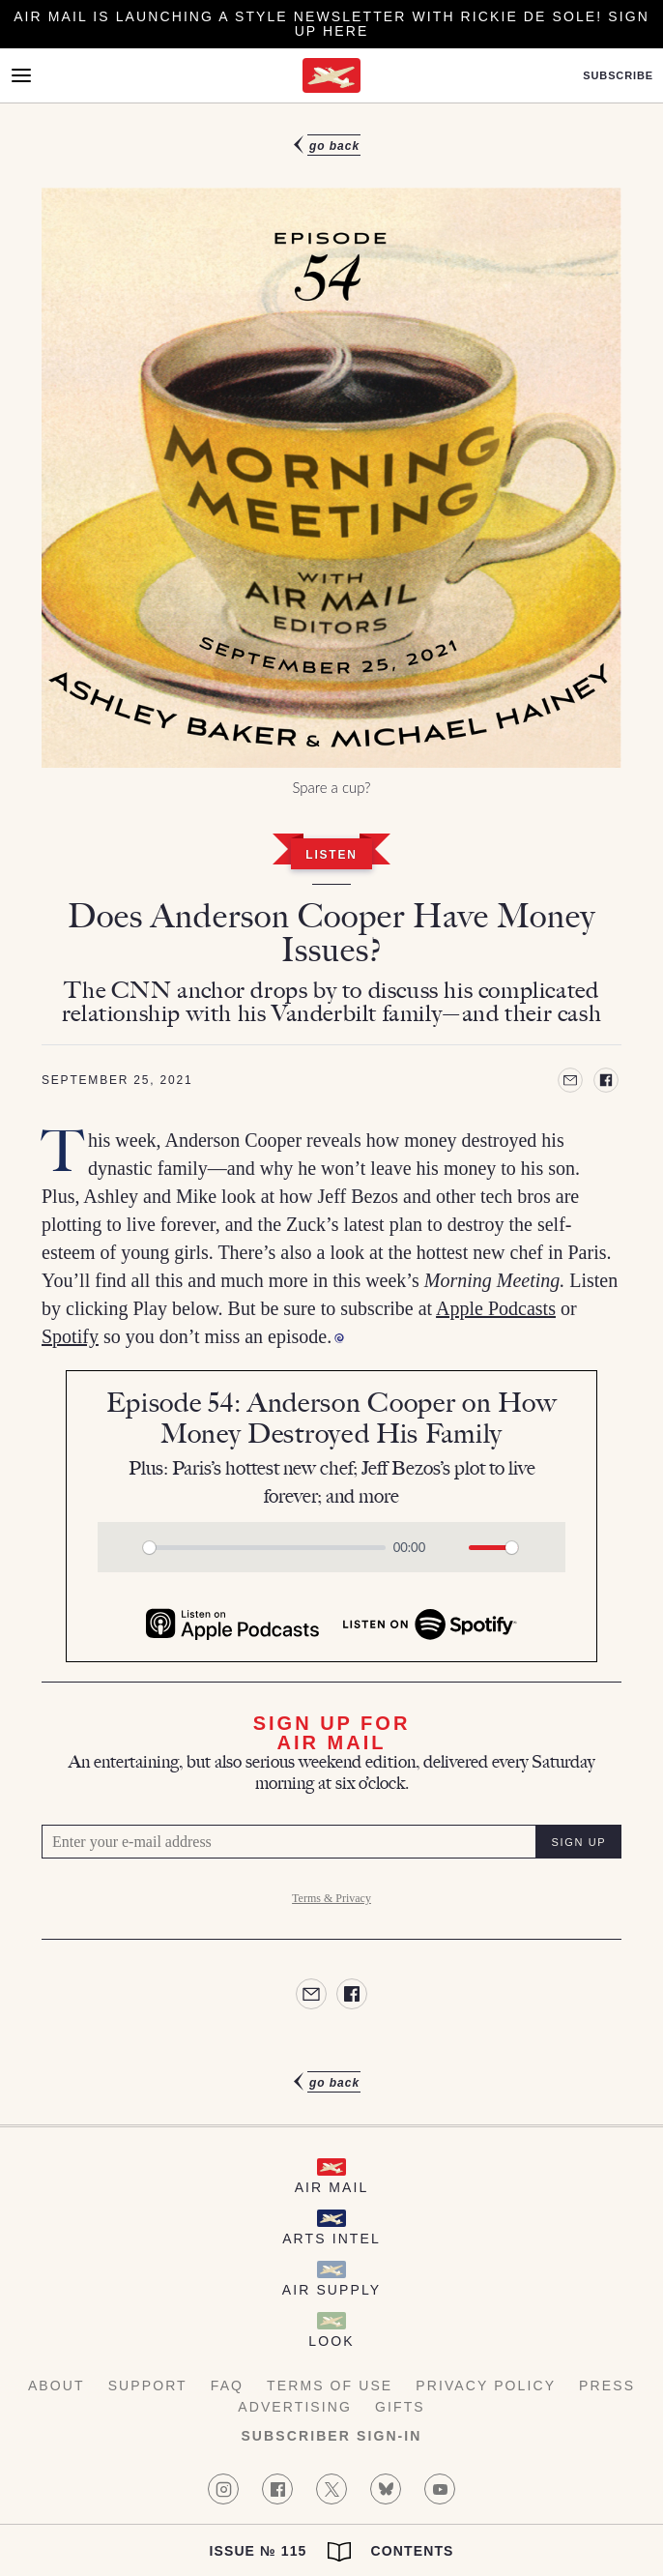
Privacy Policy (486, 2385)
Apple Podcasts (496, 1308)
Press (607, 2385)
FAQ (227, 2385)
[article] (331, 1114)
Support (147, 2385)
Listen (331, 855)
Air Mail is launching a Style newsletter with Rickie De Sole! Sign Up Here (331, 24)
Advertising (295, 2407)
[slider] (264, 1547)
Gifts (400, 2407)
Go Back (334, 146)
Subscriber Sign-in (331, 2436)
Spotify (70, 1336)
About (56, 2385)
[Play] (122, 1547)
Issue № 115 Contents (331, 2551)
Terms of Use (329, 2385)
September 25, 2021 (117, 1080)
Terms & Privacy (331, 1898)
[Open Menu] (21, 75)
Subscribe (618, 76)
